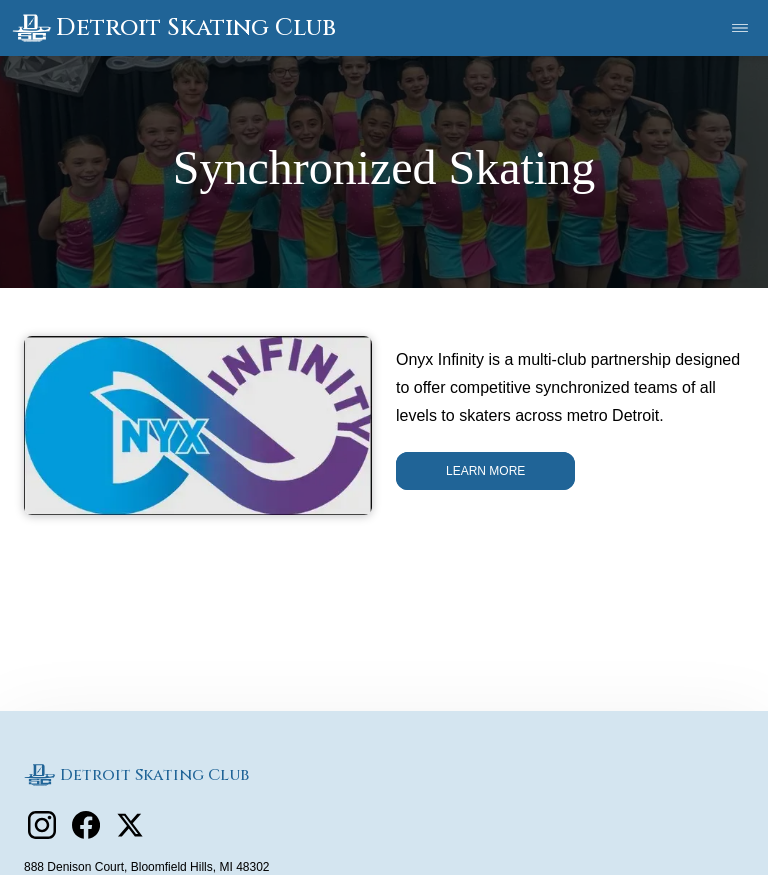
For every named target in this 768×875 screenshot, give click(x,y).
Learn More (485, 471)
